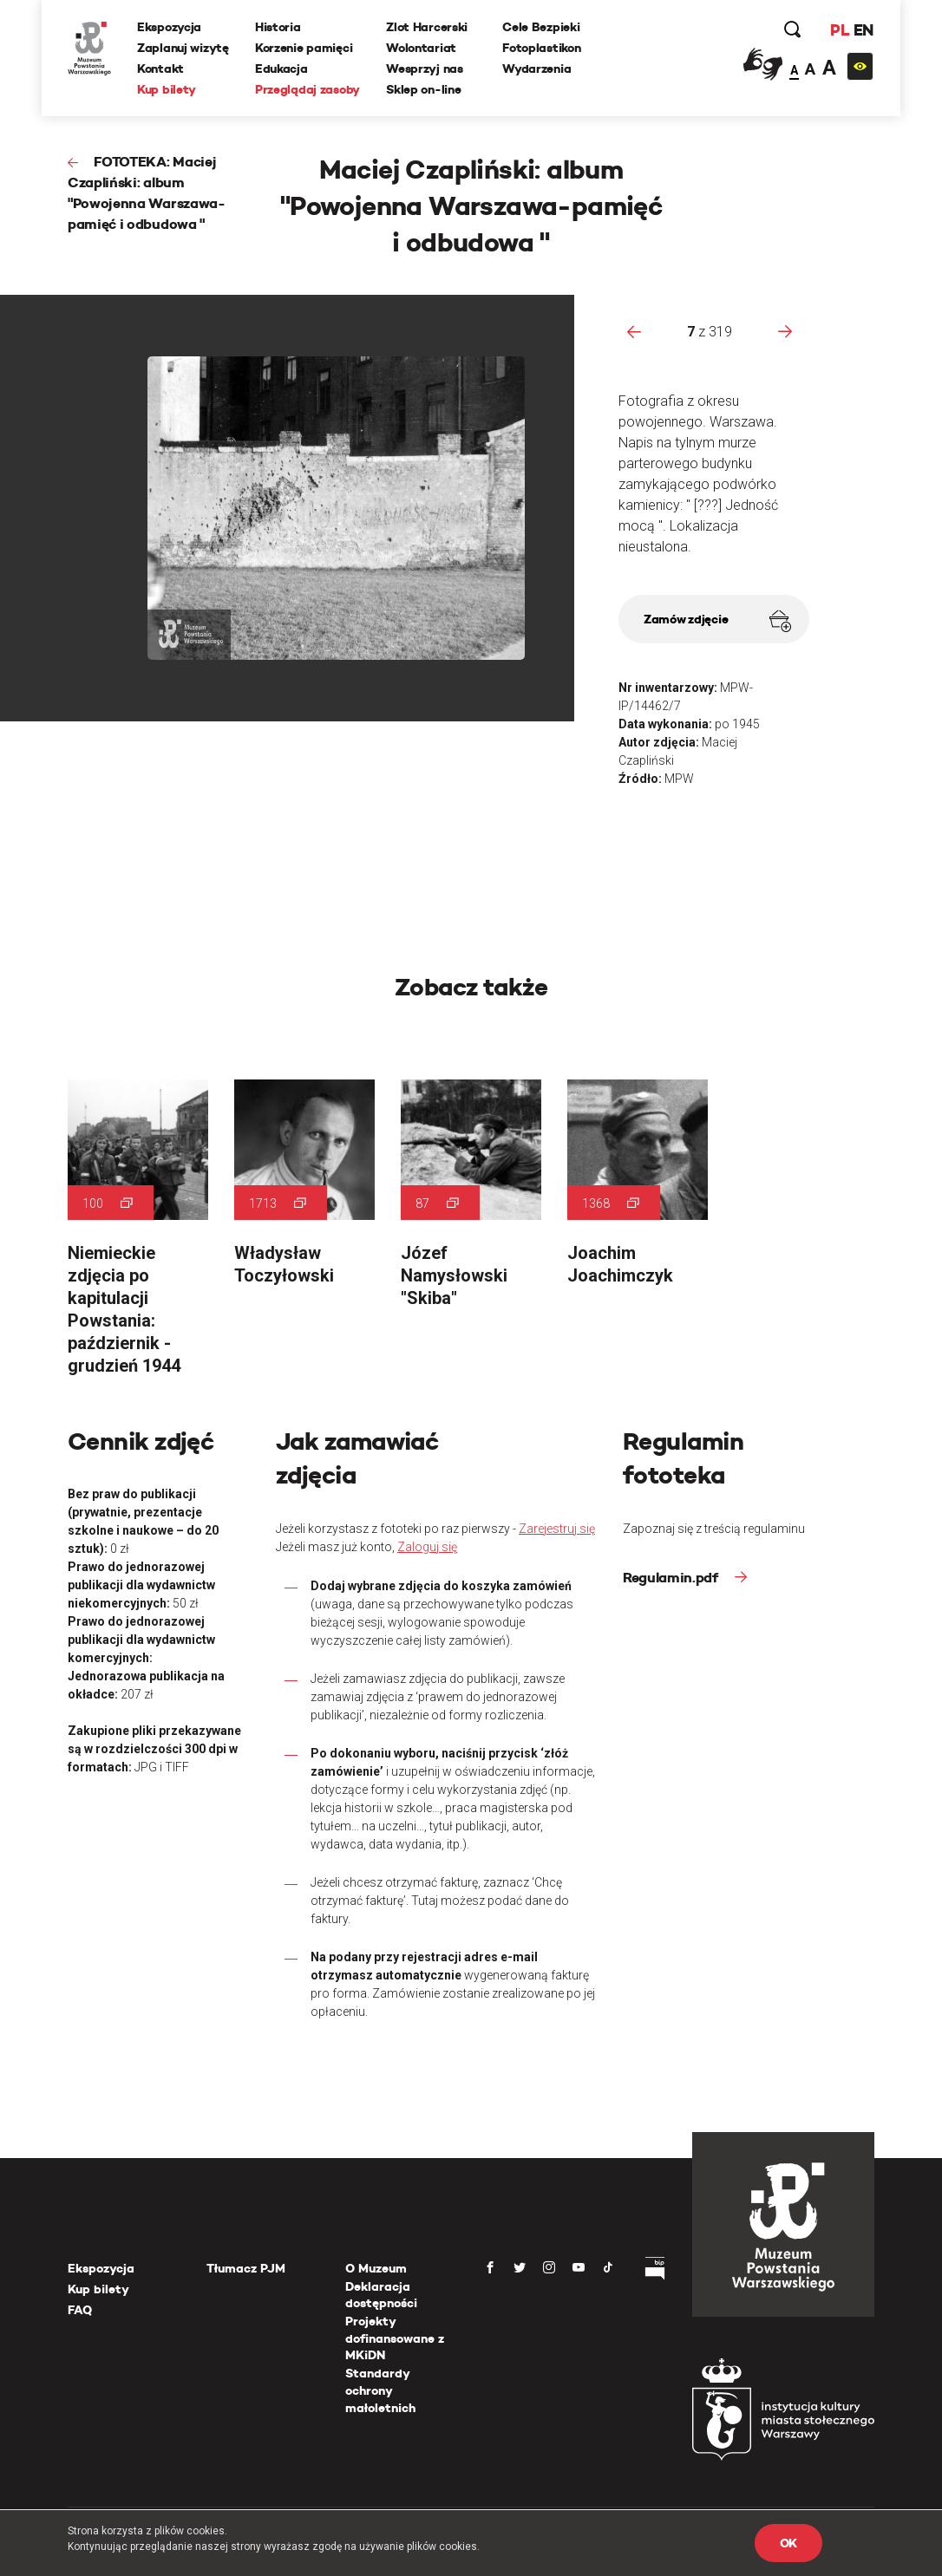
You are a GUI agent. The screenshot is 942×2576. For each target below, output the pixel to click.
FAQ (80, 2310)
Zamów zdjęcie (717, 621)
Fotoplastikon (541, 47)
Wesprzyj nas (424, 68)
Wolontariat (421, 47)
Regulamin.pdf (672, 1577)
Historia (278, 27)
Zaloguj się (427, 1547)
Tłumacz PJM (245, 2268)
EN (863, 30)
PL (839, 30)
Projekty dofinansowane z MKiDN (394, 2338)
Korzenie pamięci (304, 47)
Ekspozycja (169, 27)
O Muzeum (376, 2268)
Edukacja (281, 68)
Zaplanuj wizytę (183, 47)
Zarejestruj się (557, 1529)
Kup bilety (166, 89)
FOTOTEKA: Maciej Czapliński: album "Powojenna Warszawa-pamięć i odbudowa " (147, 193)
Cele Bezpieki (540, 27)
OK (788, 2543)
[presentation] (634, 331)
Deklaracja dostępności (381, 2295)
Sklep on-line (423, 89)
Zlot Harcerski (427, 27)
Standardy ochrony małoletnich (380, 2390)
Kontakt (160, 68)
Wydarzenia (536, 68)
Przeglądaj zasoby (307, 89)
